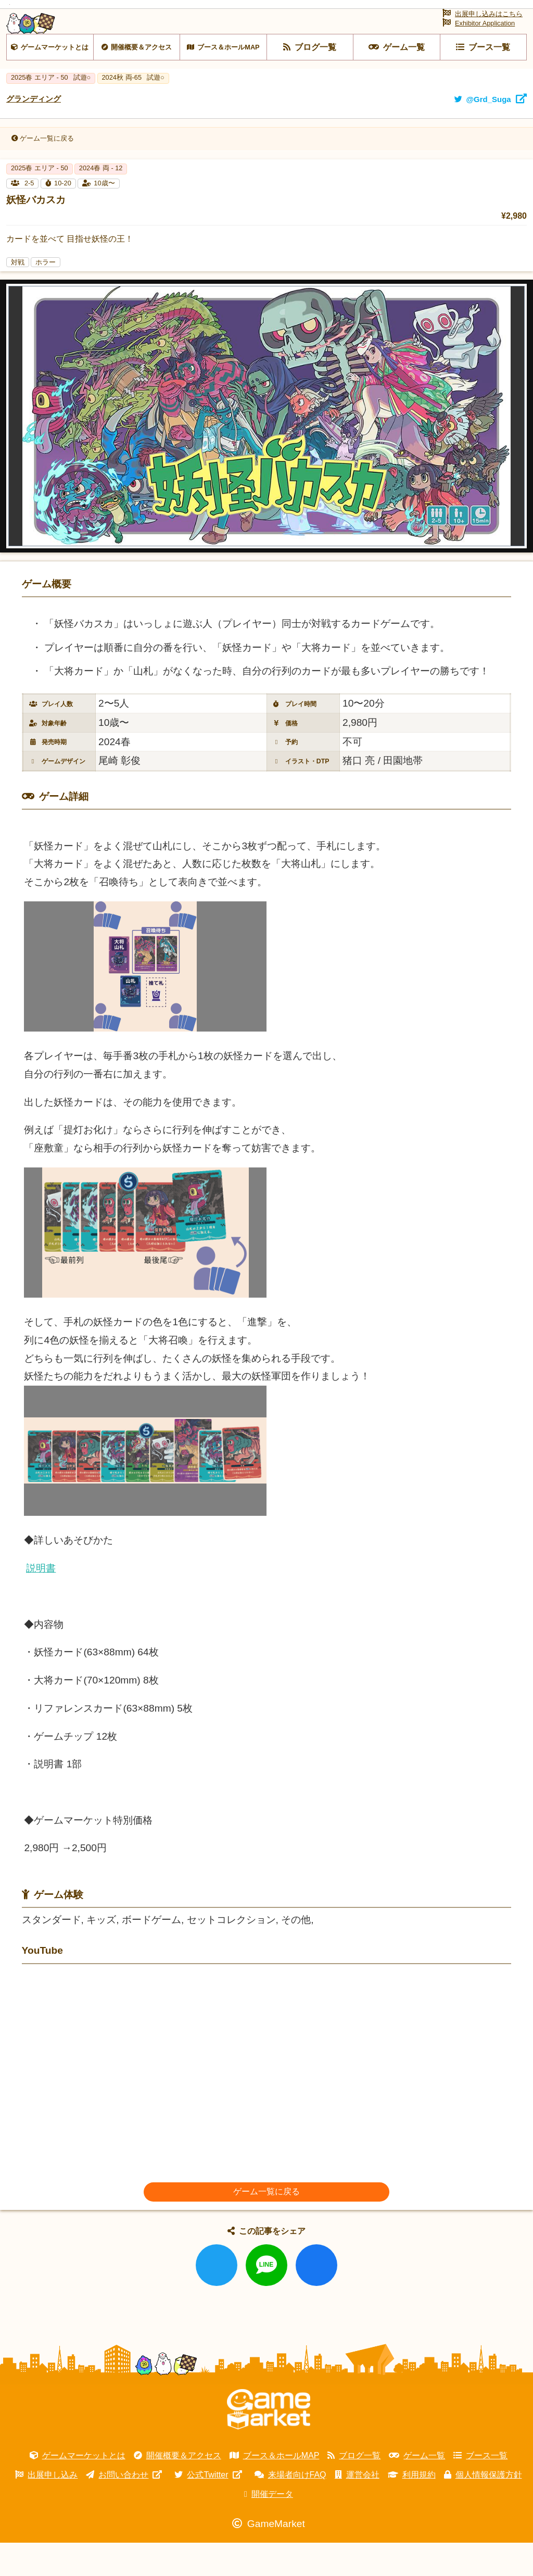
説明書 (41, 1601)
